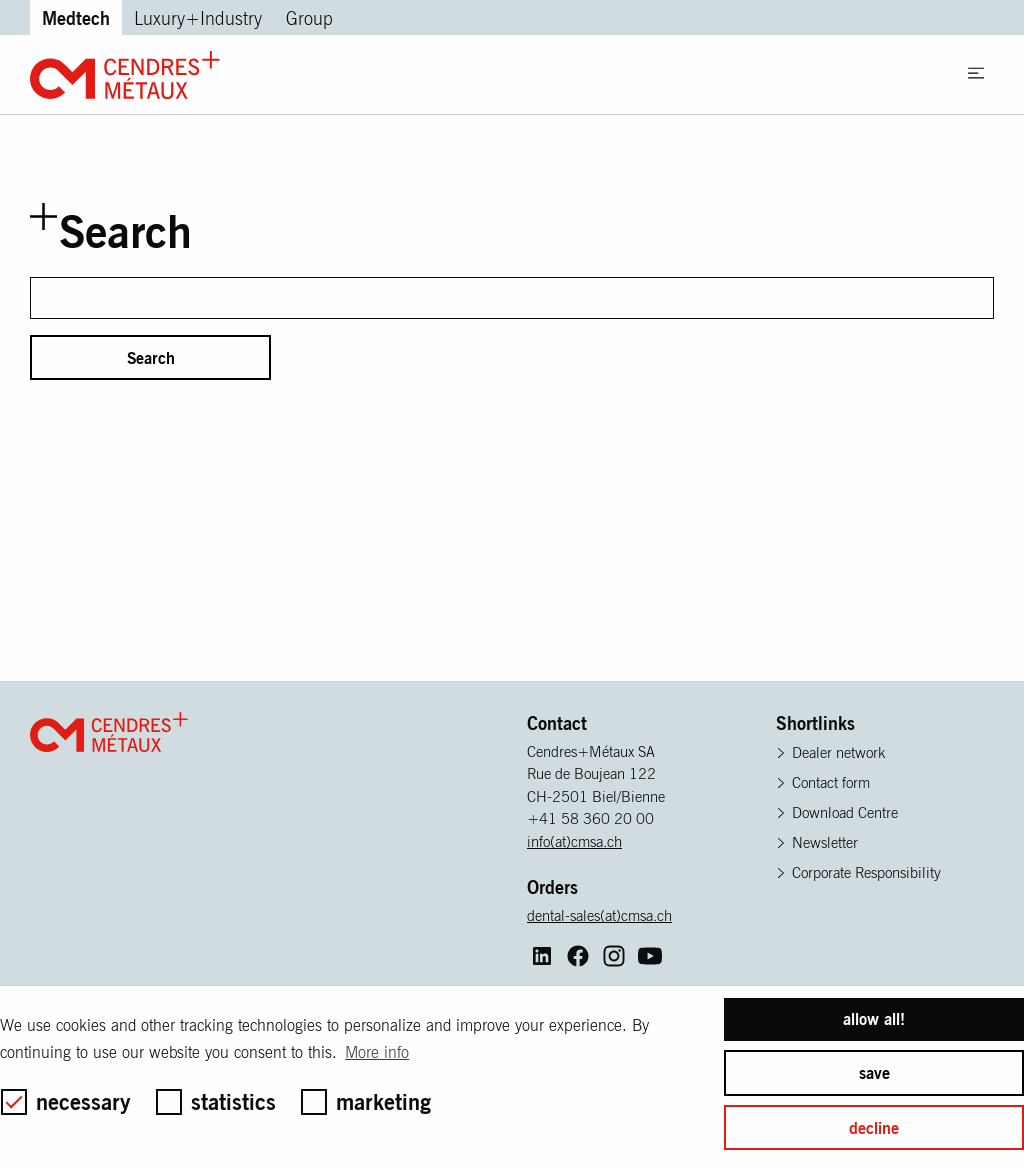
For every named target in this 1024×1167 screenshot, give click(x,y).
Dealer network (838, 752)
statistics (216, 1101)
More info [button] (377, 1052)
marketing (366, 1101)
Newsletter (825, 842)
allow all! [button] (874, 1019)
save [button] (874, 1073)
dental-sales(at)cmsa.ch (599, 915)
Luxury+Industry (198, 18)
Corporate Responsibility (866, 872)
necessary (66, 1101)
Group (309, 18)
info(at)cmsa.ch (574, 841)
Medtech (76, 17)
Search (151, 358)
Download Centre (845, 812)
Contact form (831, 782)
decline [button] (874, 1128)
